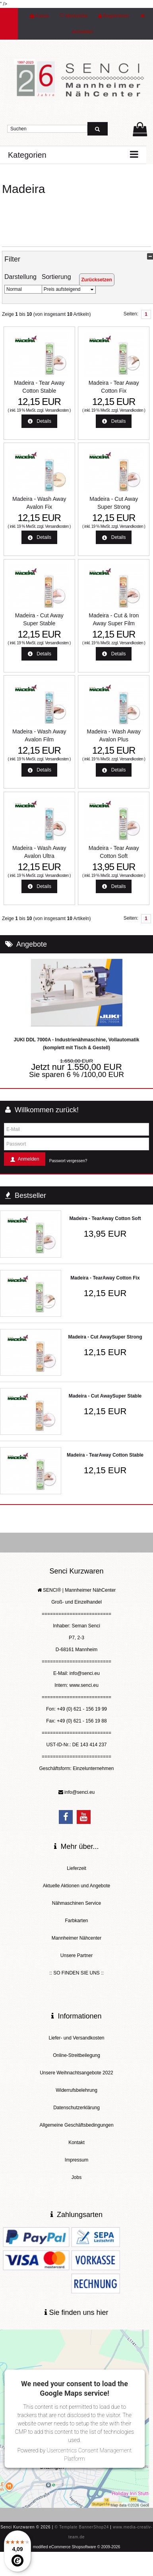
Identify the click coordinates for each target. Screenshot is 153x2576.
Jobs (76, 2177)
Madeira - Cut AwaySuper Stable (105, 1396)
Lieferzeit (76, 1868)
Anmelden (24, 1159)
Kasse (39, 16)
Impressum (76, 2160)
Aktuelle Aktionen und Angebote (76, 1886)
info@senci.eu (79, 1792)
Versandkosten (57, 410)
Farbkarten (76, 1920)
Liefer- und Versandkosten (76, 2038)
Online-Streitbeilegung (76, 2055)
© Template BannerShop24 (82, 2527)
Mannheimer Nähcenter (76, 1938)
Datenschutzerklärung (76, 2107)
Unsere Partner (76, 1955)
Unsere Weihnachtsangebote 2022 (76, 2073)
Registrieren (113, 16)
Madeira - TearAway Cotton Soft (105, 1218)
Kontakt (76, 2142)
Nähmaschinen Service (76, 1903)
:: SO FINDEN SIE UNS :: (76, 1973)
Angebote (31, 944)
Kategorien (27, 155)
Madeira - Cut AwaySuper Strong (105, 1337)
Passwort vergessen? (68, 1161)
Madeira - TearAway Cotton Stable (105, 1455)
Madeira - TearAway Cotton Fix (104, 1278)
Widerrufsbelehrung (76, 2090)
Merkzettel (73, 16)
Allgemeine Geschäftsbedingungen (76, 2125)
